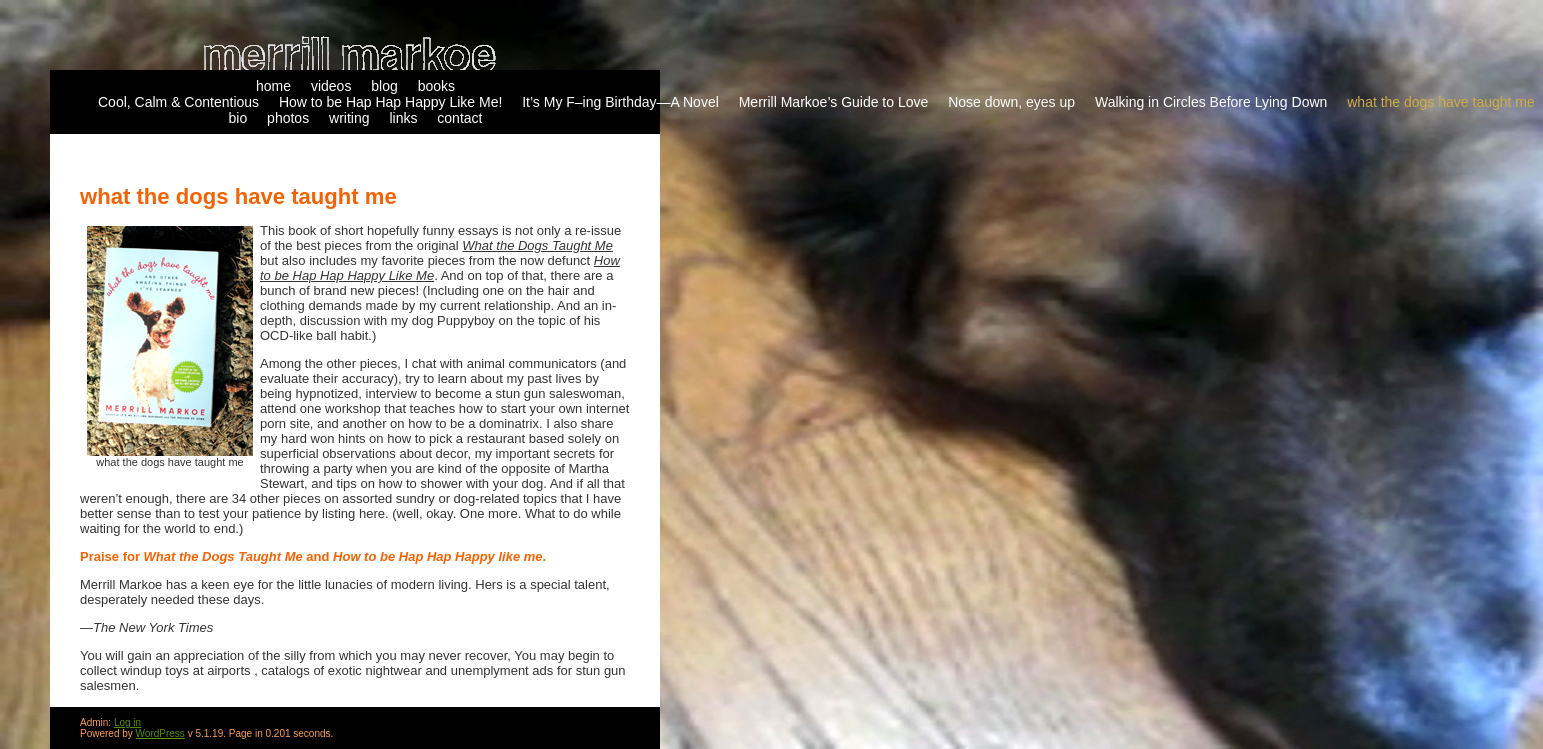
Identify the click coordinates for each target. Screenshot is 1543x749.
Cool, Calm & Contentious (178, 102)
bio (238, 118)
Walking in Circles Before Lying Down (1211, 102)
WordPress (160, 733)
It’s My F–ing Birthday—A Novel (620, 102)
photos (288, 118)
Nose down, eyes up (1011, 102)
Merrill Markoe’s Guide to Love (834, 102)
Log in (127, 722)
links (403, 118)
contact (459, 118)
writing (349, 118)
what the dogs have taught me (1441, 102)
